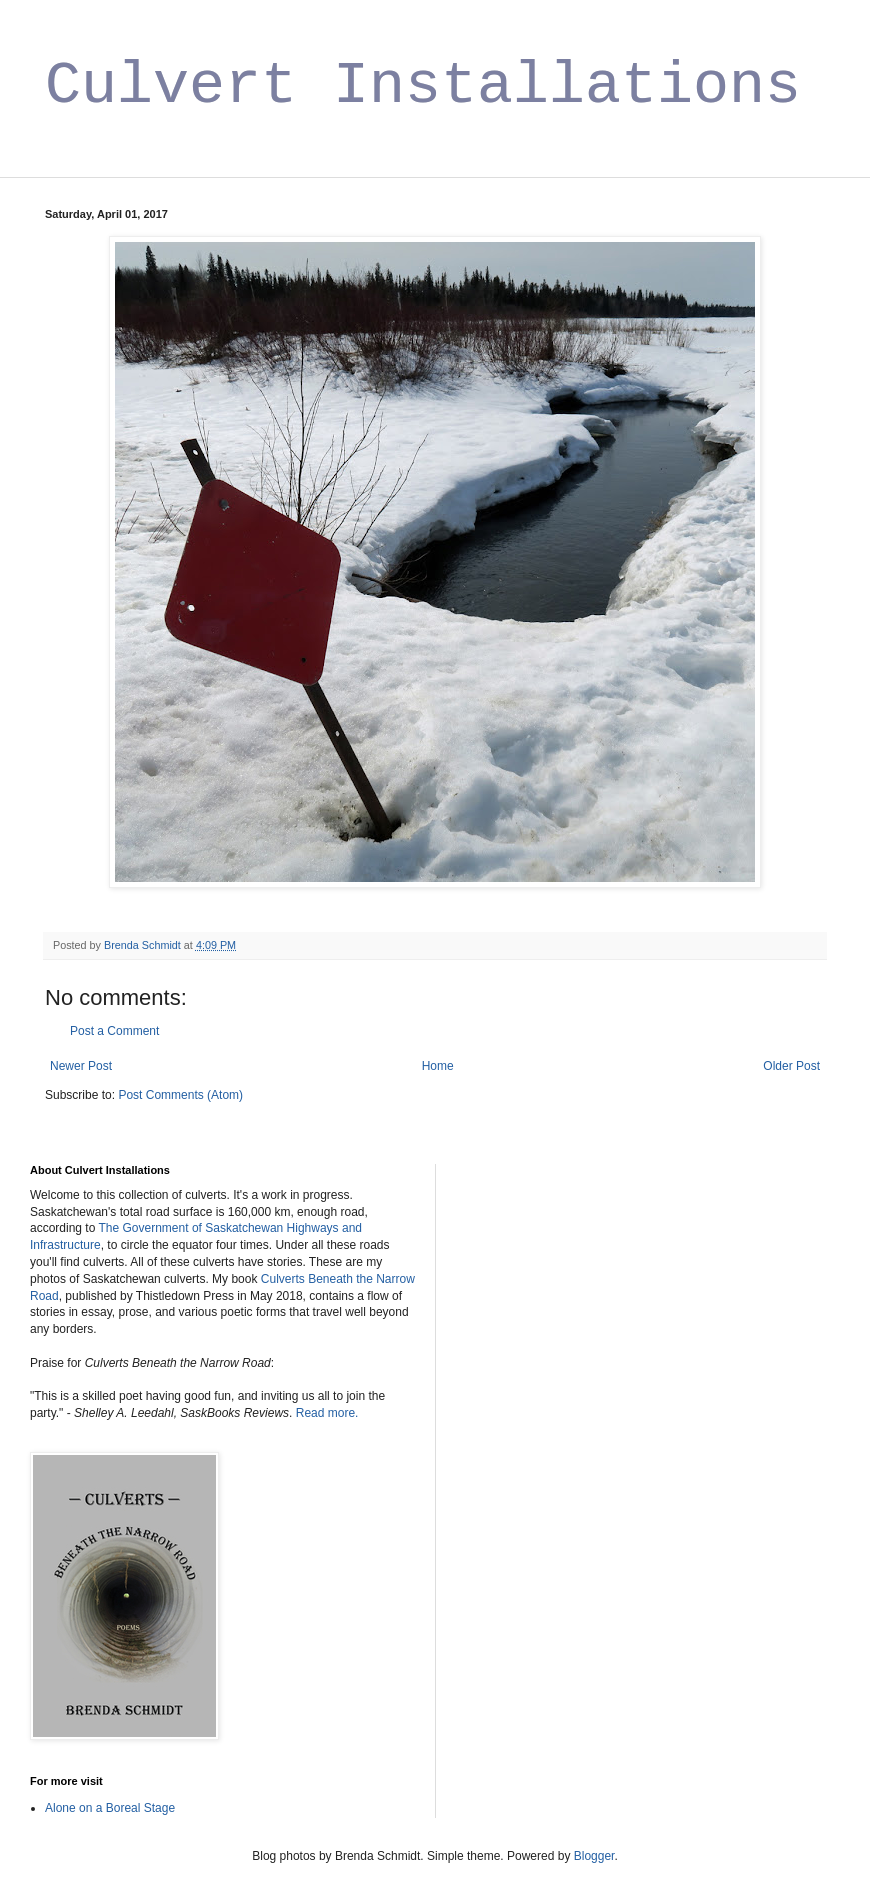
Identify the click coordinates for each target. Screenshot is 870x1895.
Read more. (327, 1413)
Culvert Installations (423, 86)
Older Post (791, 1066)
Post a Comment (114, 1031)
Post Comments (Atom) (180, 1095)
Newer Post (81, 1066)
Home (438, 1066)
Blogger (594, 1856)
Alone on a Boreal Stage (110, 1808)
